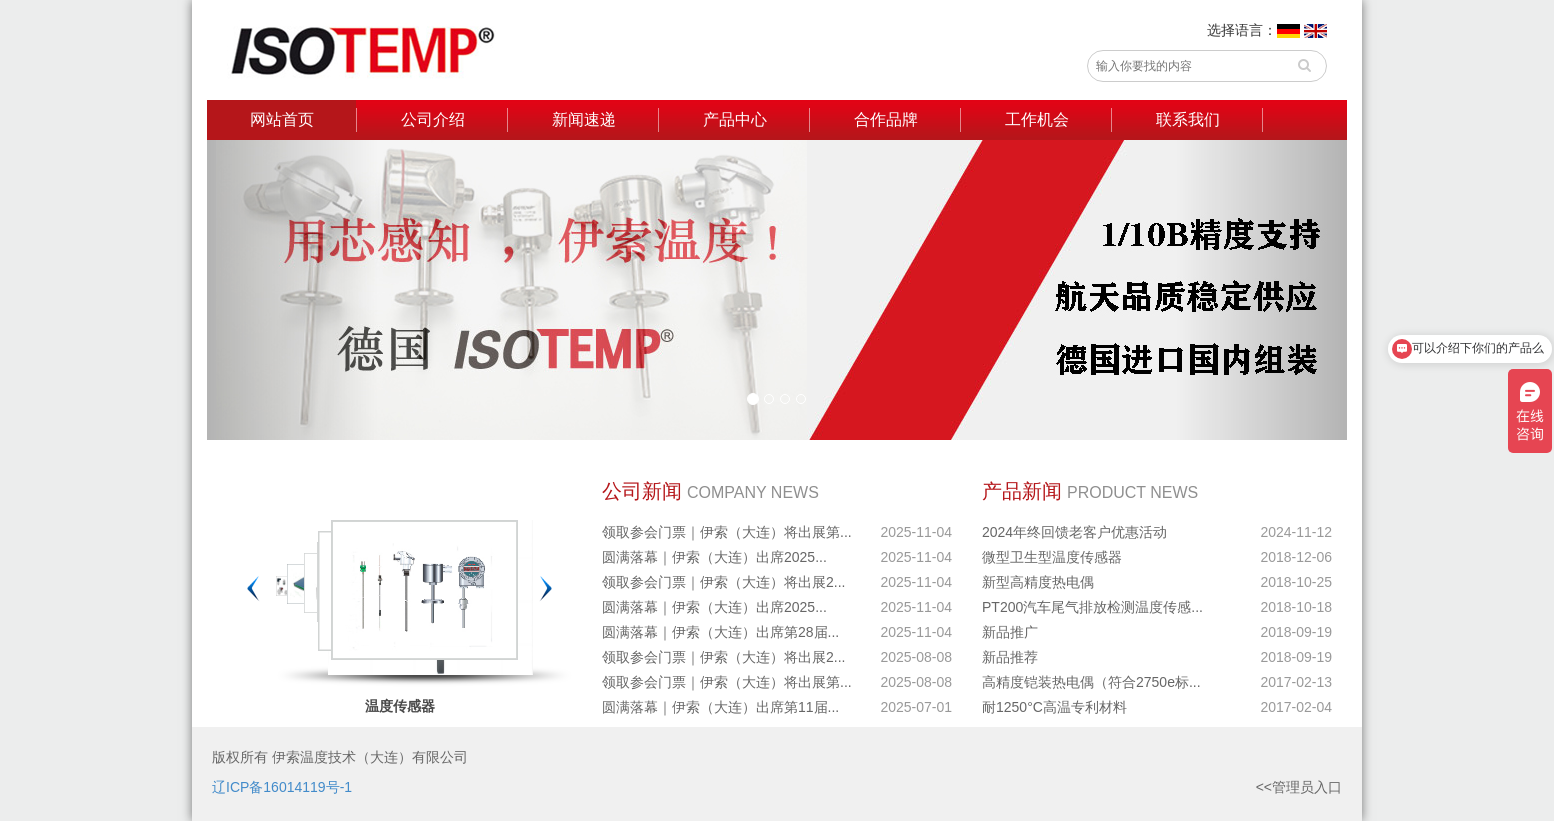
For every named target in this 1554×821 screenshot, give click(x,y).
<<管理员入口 (1299, 787)
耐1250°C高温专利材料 (1054, 707)
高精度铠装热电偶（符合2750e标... (1091, 682)
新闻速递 (584, 119)
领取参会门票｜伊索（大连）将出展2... (723, 582)
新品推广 (1010, 632)
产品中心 (735, 119)
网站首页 (282, 119)
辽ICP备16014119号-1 (282, 787)
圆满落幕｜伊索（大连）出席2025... (714, 557)
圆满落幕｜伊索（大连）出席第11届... (720, 707)
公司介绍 (433, 119)
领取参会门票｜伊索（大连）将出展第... (727, 532)
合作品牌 (886, 119)
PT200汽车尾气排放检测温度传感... (1092, 607)
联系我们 (1188, 119)
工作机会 (1037, 119)
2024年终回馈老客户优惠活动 (1074, 532)
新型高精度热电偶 (1038, 582)
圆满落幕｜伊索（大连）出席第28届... (720, 632)
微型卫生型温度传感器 (1052, 557)
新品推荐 (1010, 657)
